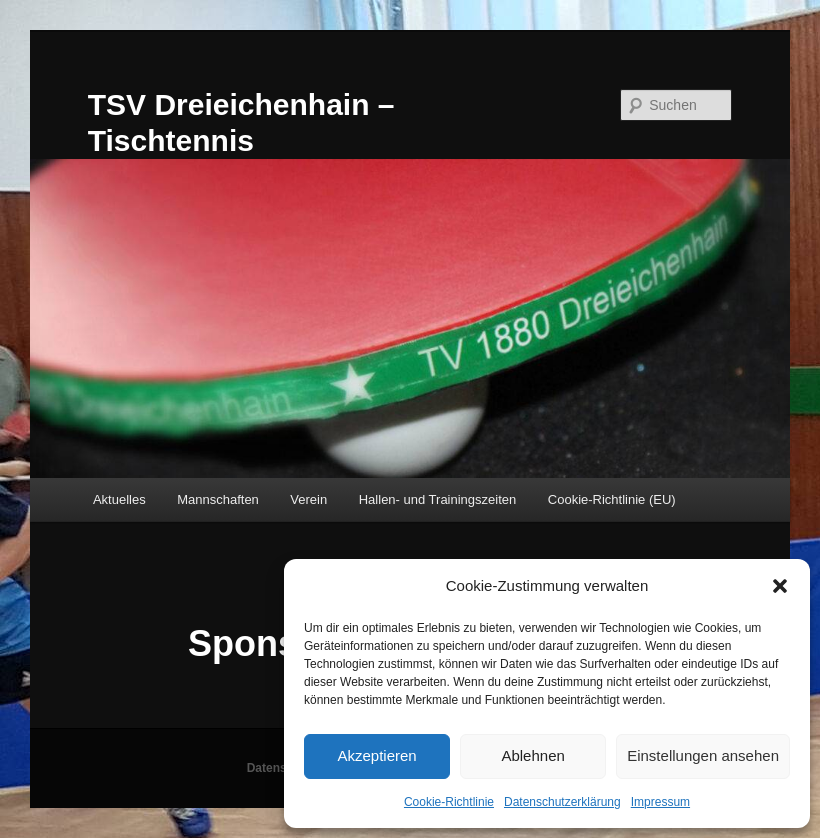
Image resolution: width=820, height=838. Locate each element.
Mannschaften (218, 499)
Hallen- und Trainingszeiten (438, 499)
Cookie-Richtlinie (449, 802)
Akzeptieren (376, 755)
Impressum (660, 802)
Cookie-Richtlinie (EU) (612, 499)
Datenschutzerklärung (562, 802)
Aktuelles (119, 499)
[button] (780, 586)
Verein (308, 499)
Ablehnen (532, 755)
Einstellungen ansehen (703, 755)
